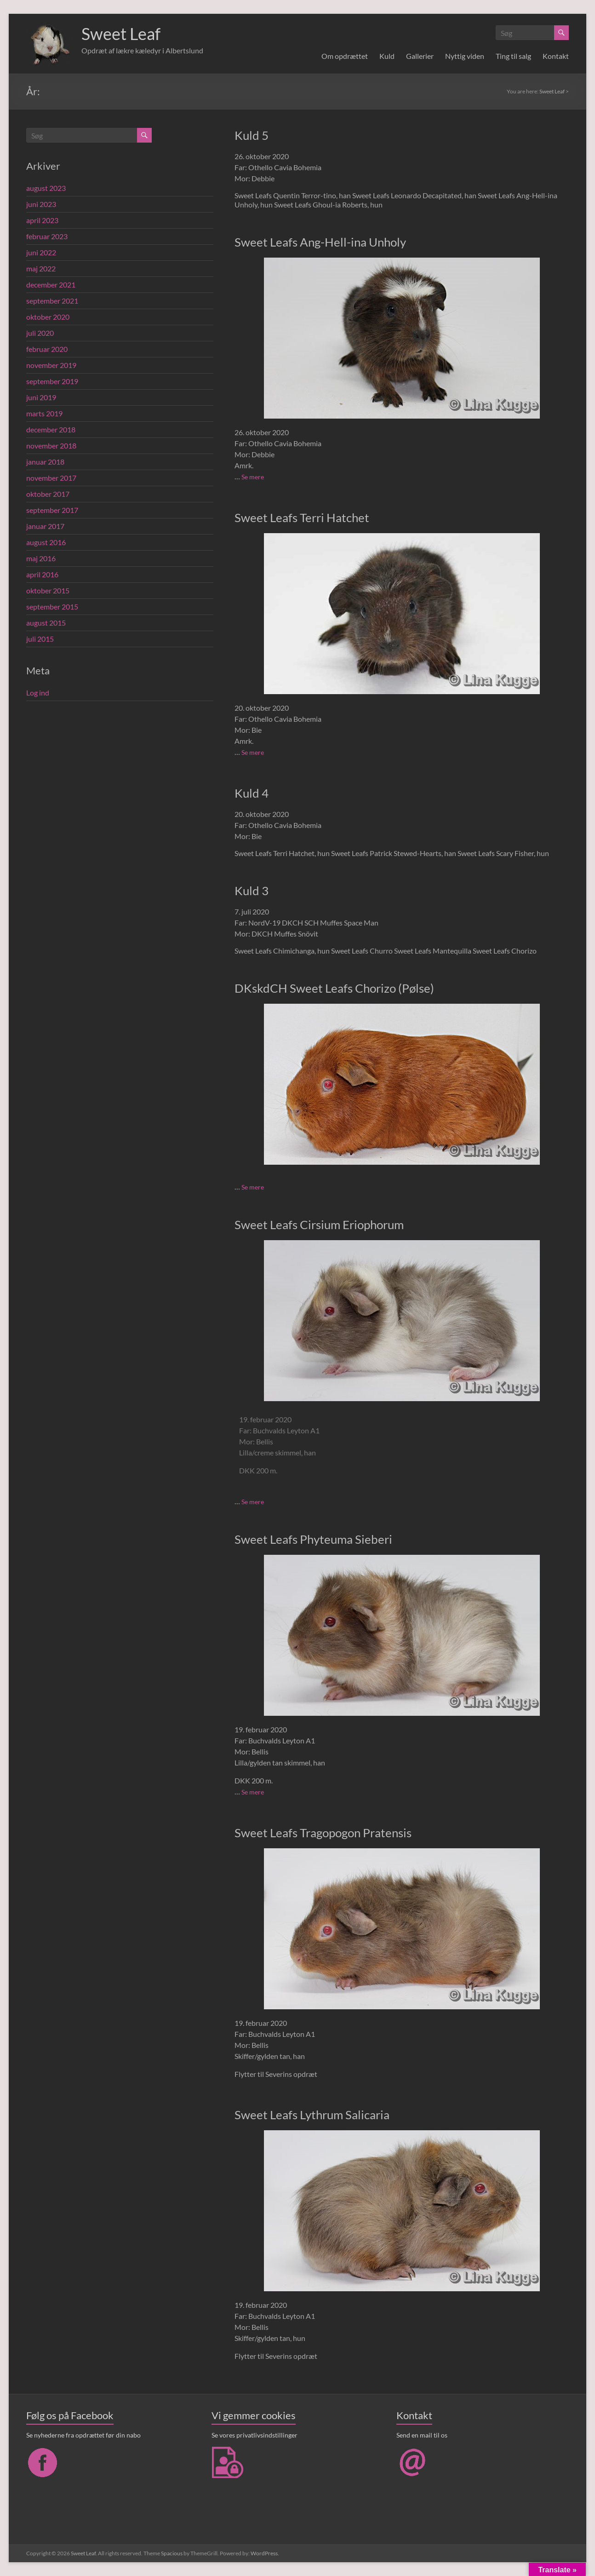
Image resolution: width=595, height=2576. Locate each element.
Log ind (37, 692)
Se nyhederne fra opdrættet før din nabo (83, 2435)
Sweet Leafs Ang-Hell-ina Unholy (320, 242)
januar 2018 (45, 461)
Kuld (387, 56)
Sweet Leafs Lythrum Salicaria (312, 2114)
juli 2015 (40, 638)
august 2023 (46, 188)
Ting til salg (513, 56)
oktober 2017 (47, 493)
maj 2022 (41, 268)
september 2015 (52, 606)
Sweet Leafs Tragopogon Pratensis (323, 1832)
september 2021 (52, 300)
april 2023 (42, 220)
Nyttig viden (464, 56)
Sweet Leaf (120, 33)
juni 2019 (41, 397)
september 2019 (52, 381)
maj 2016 (41, 558)
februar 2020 (47, 349)
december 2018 (50, 429)
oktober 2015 (47, 590)
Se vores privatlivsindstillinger (255, 2435)
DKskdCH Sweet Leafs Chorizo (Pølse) (334, 988)
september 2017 (52, 510)
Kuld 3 (252, 890)
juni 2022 (41, 252)
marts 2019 (44, 413)
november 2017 (51, 477)
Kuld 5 (252, 135)
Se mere (252, 477)
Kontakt (556, 56)
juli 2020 (40, 332)
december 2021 (50, 284)
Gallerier (420, 56)
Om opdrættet (344, 56)
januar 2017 (45, 526)
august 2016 (46, 542)
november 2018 (51, 445)
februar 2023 (47, 236)
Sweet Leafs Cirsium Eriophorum (319, 1224)
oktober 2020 (47, 316)
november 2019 (51, 365)
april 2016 (42, 574)
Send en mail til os (421, 2435)
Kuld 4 (252, 793)
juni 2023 (41, 204)
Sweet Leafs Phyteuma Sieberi (313, 1539)
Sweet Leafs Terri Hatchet (302, 517)
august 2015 (46, 622)
